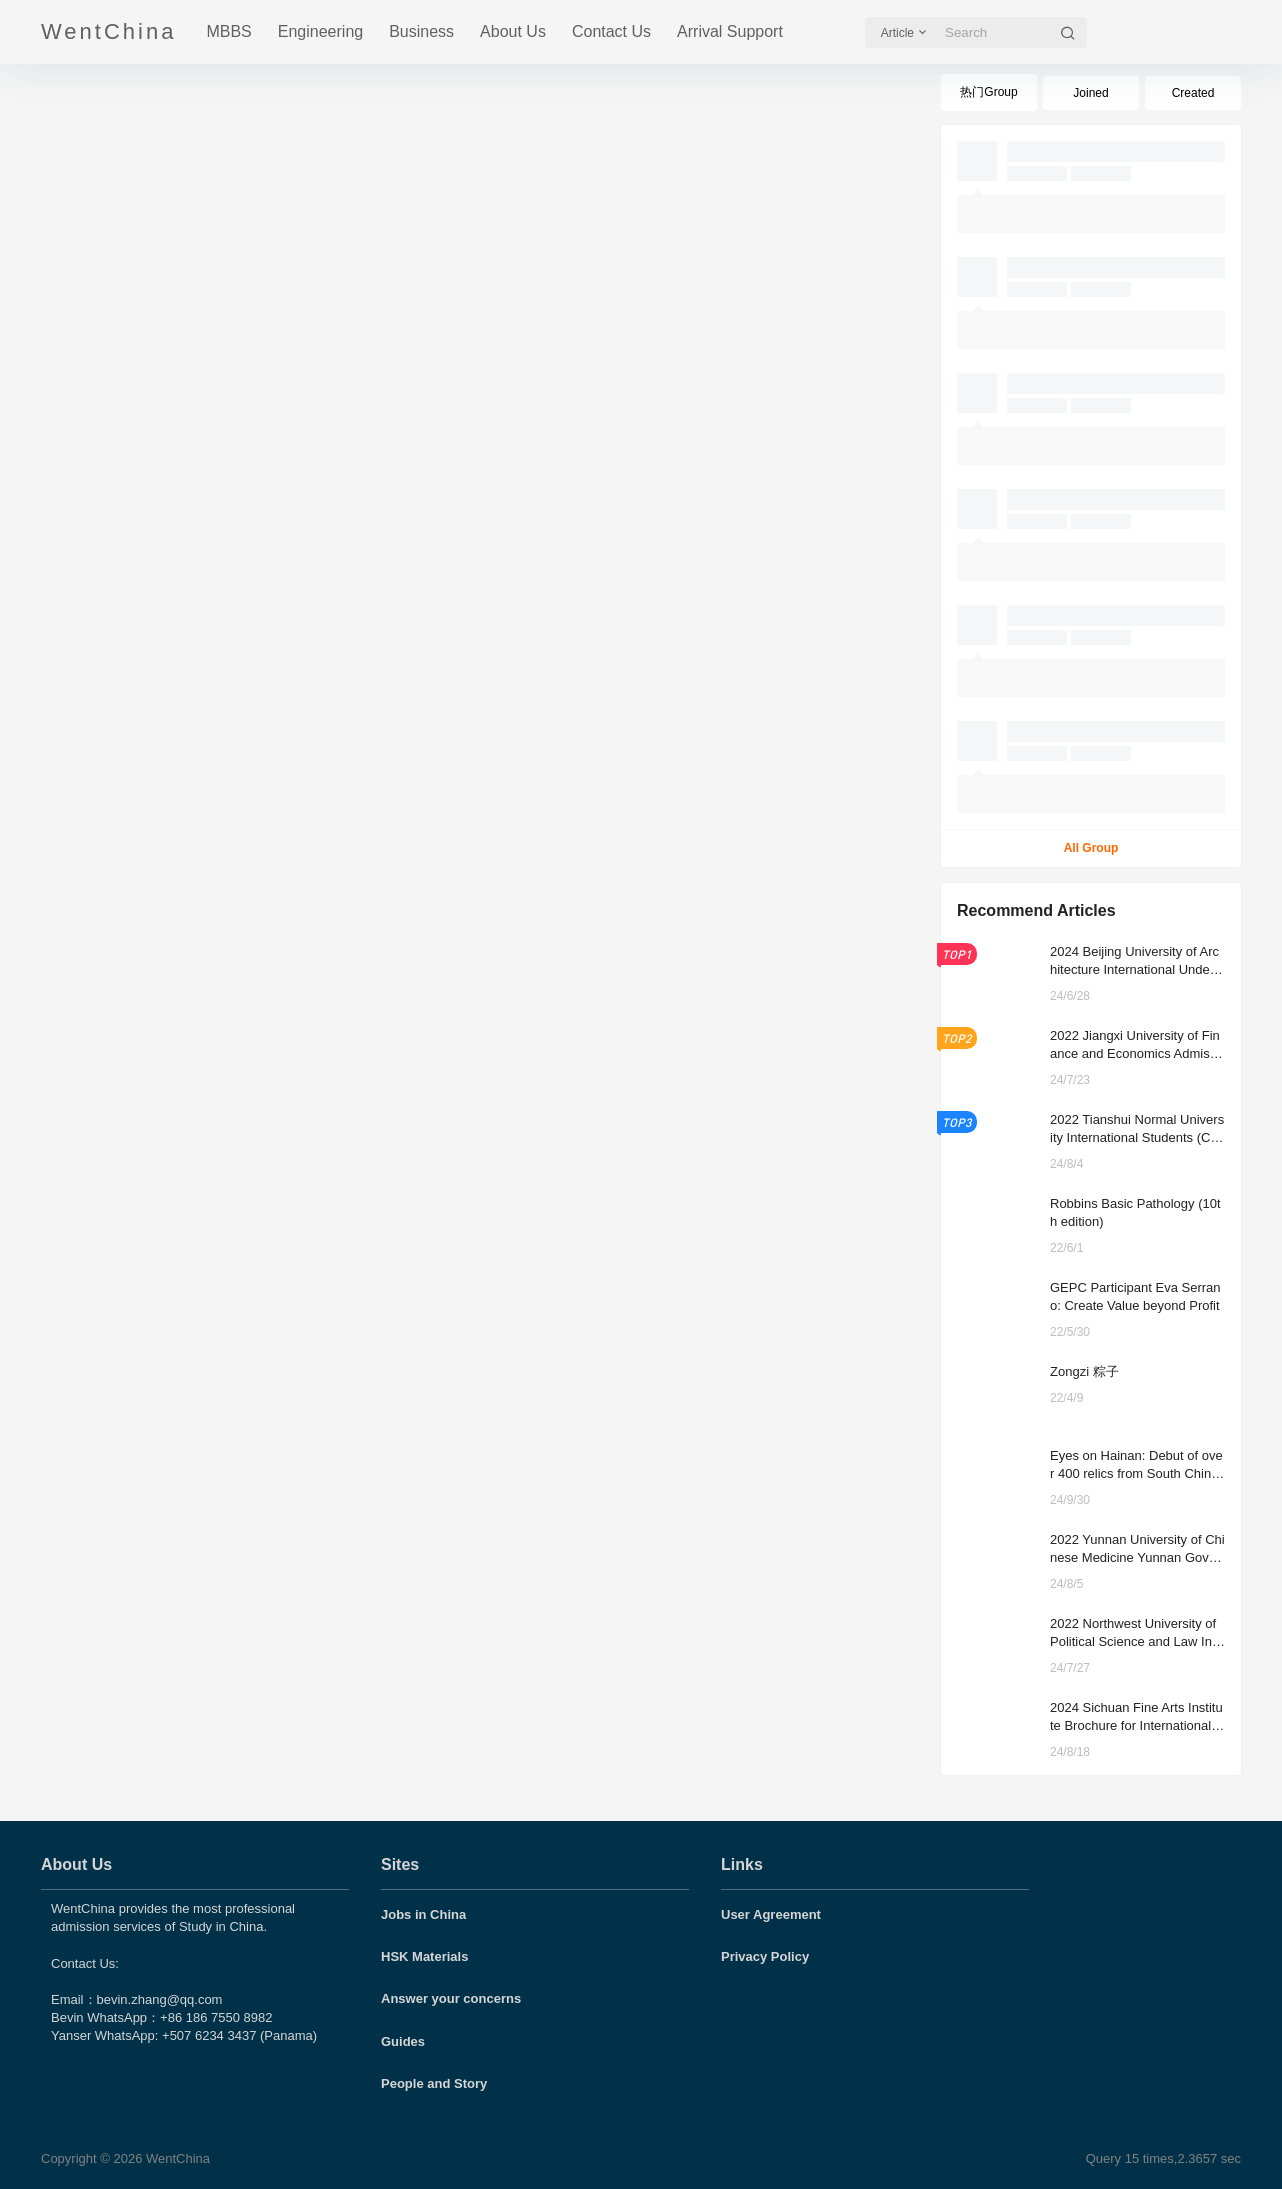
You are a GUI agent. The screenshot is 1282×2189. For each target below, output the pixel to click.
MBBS (228, 31)
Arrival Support (730, 31)
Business (421, 31)
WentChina (176, 2158)
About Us (513, 31)
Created (1193, 93)
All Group (1091, 848)
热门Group (988, 92)
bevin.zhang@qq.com (160, 1999)
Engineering (320, 31)
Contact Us (611, 31)
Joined (1090, 93)
